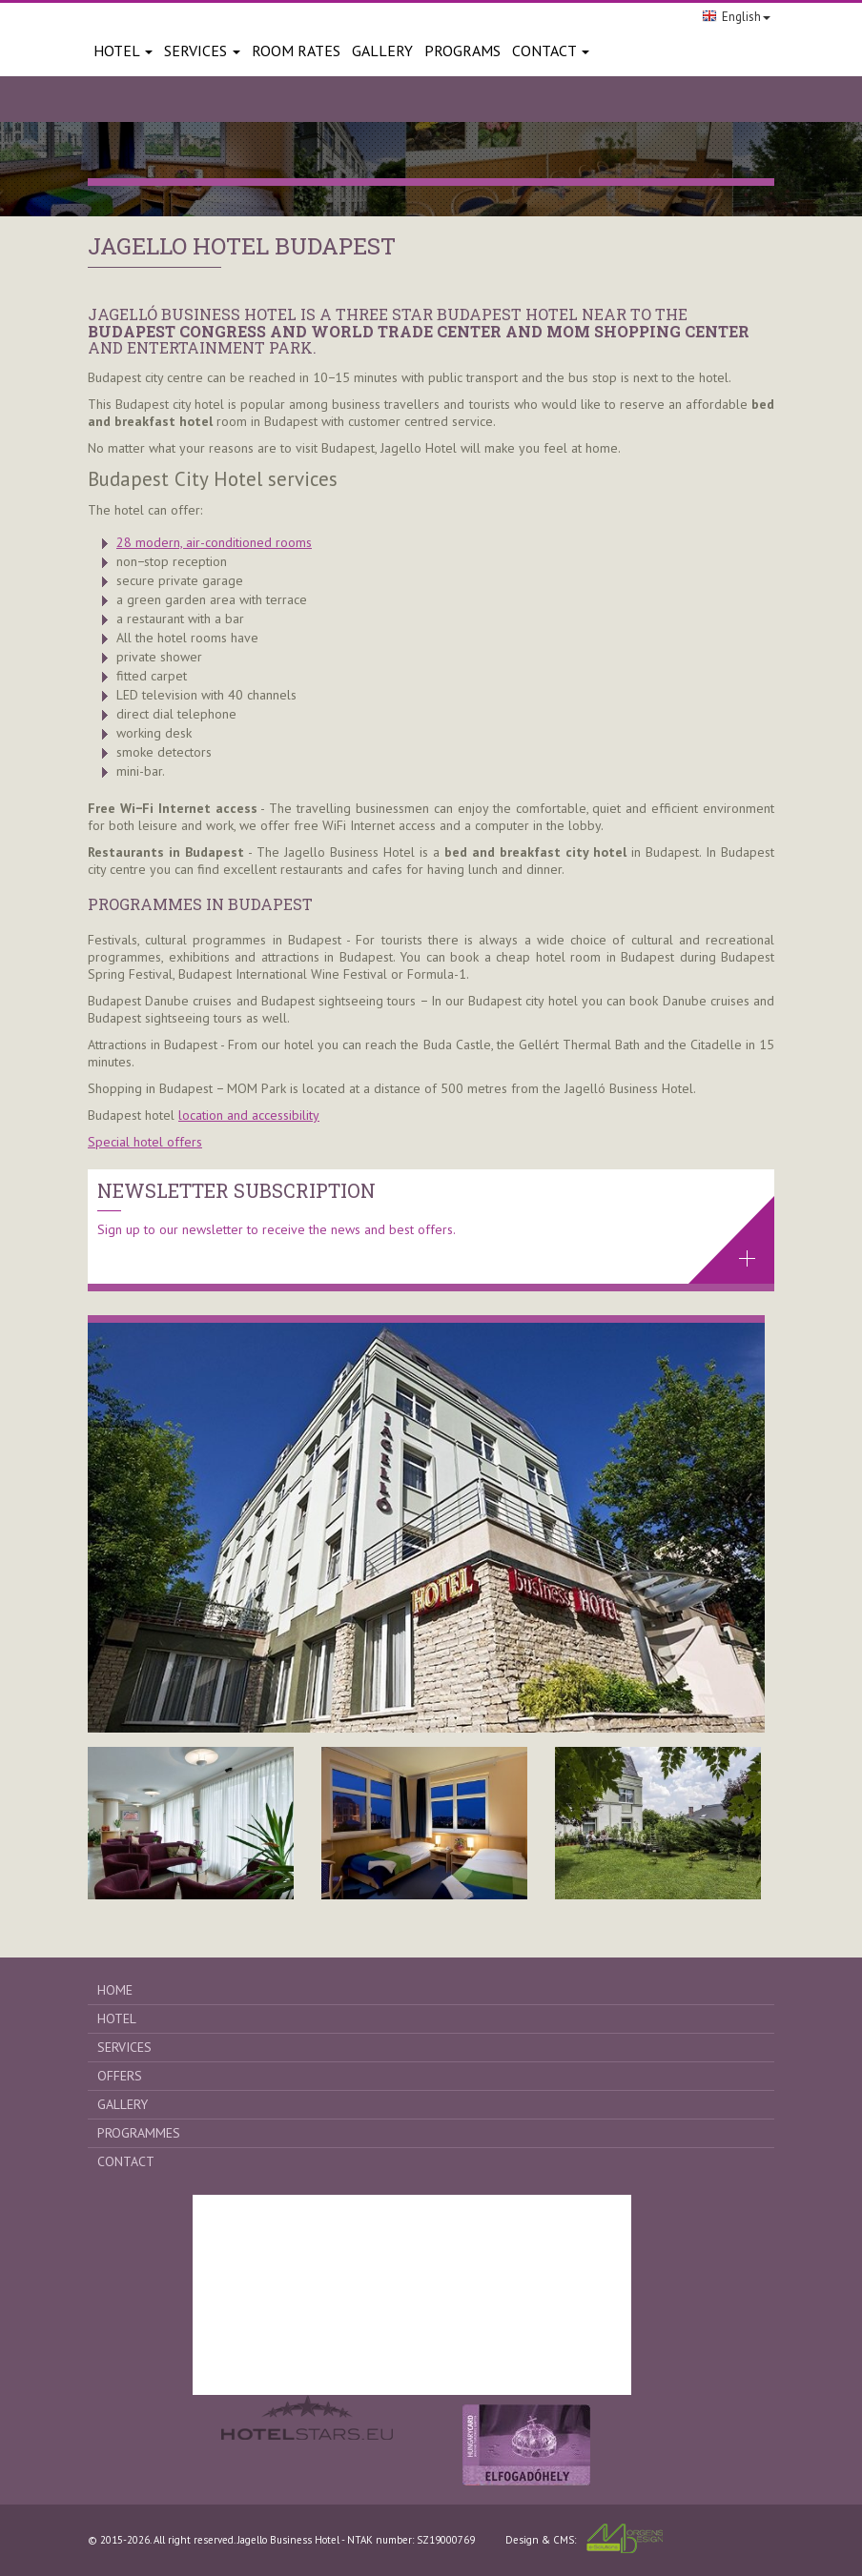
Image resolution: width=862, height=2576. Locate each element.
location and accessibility (248, 1115)
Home (115, 1989)
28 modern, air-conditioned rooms (214, 542)
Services (202, 50)
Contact (550, 50)
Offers (119, 2075)
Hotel (123, 50)
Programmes (138, 2132)
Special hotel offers (145, 1141)
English (736, 17)
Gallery (122, 2104)
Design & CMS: (584, 2538)
